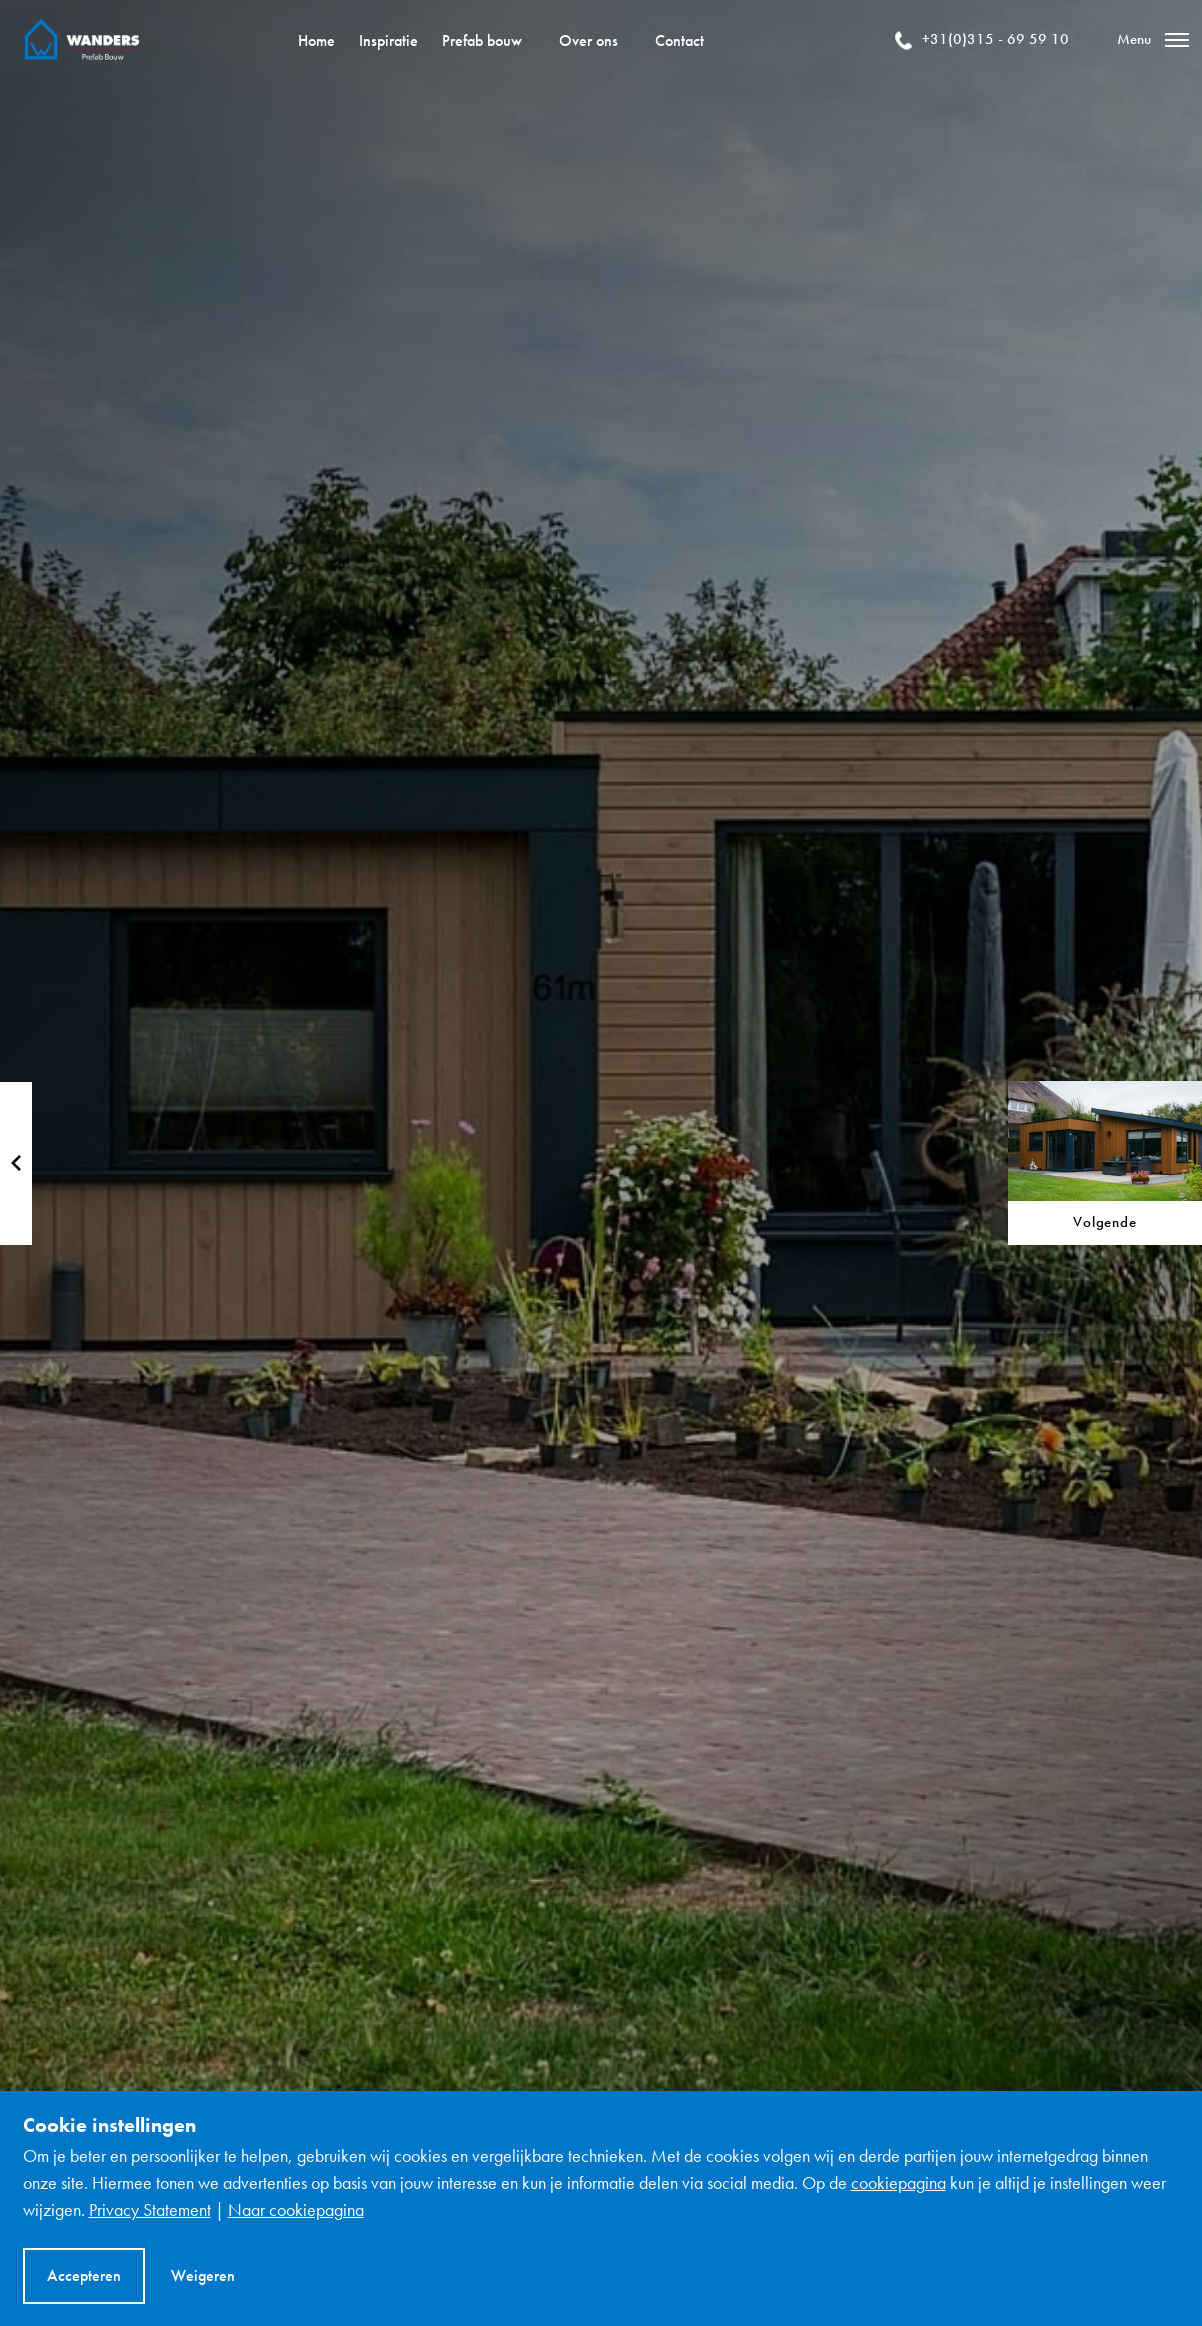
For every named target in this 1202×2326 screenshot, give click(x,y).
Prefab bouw (482, 40)
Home (316, 40)
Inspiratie (388, 40)
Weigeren (203, 2275)
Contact (679, 40)
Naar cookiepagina (296, 2209)
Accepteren (84, 2275)
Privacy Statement (150, 2209)
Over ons (588, 40)
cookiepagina (898, 2182)
